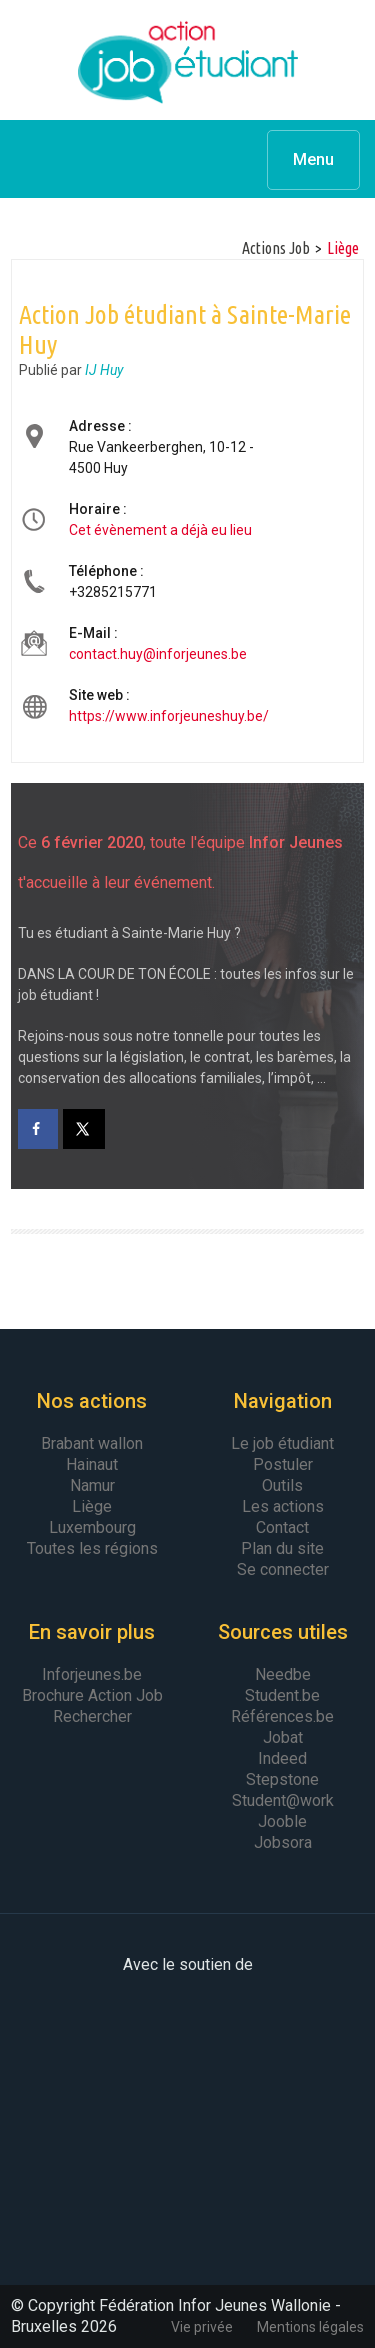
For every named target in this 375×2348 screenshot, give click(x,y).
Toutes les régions (92, 1548)
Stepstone (282, 1779)
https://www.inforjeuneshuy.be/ (169, 716)
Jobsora (283, 1842)
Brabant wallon (92, 1443)
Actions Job (276, 248)
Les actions (283, 1506)
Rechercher (92, 1716)
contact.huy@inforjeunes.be (158, 654)
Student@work (283, 1800)
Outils (282, 1485)
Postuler (283, 1464)
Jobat (283, 1737)
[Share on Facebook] (38, 1129)
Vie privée (202, 2327)
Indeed (282, 1758)
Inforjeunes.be (92, 1674)
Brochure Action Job (92, 1695)
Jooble (282, 1821)
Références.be (282, 1716)
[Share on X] (85, 1129)
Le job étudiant (282, 1443)
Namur (92, 1485)
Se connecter (283, 1569)
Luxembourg (92, 1527)
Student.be (282, 1695)
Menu (313, 159)
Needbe (283, 1674)
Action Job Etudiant (187, 60)
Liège (343, 248)
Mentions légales (310, 2327)
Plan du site (282, 1548)
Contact (282, 1527)
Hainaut (92, 1464)
